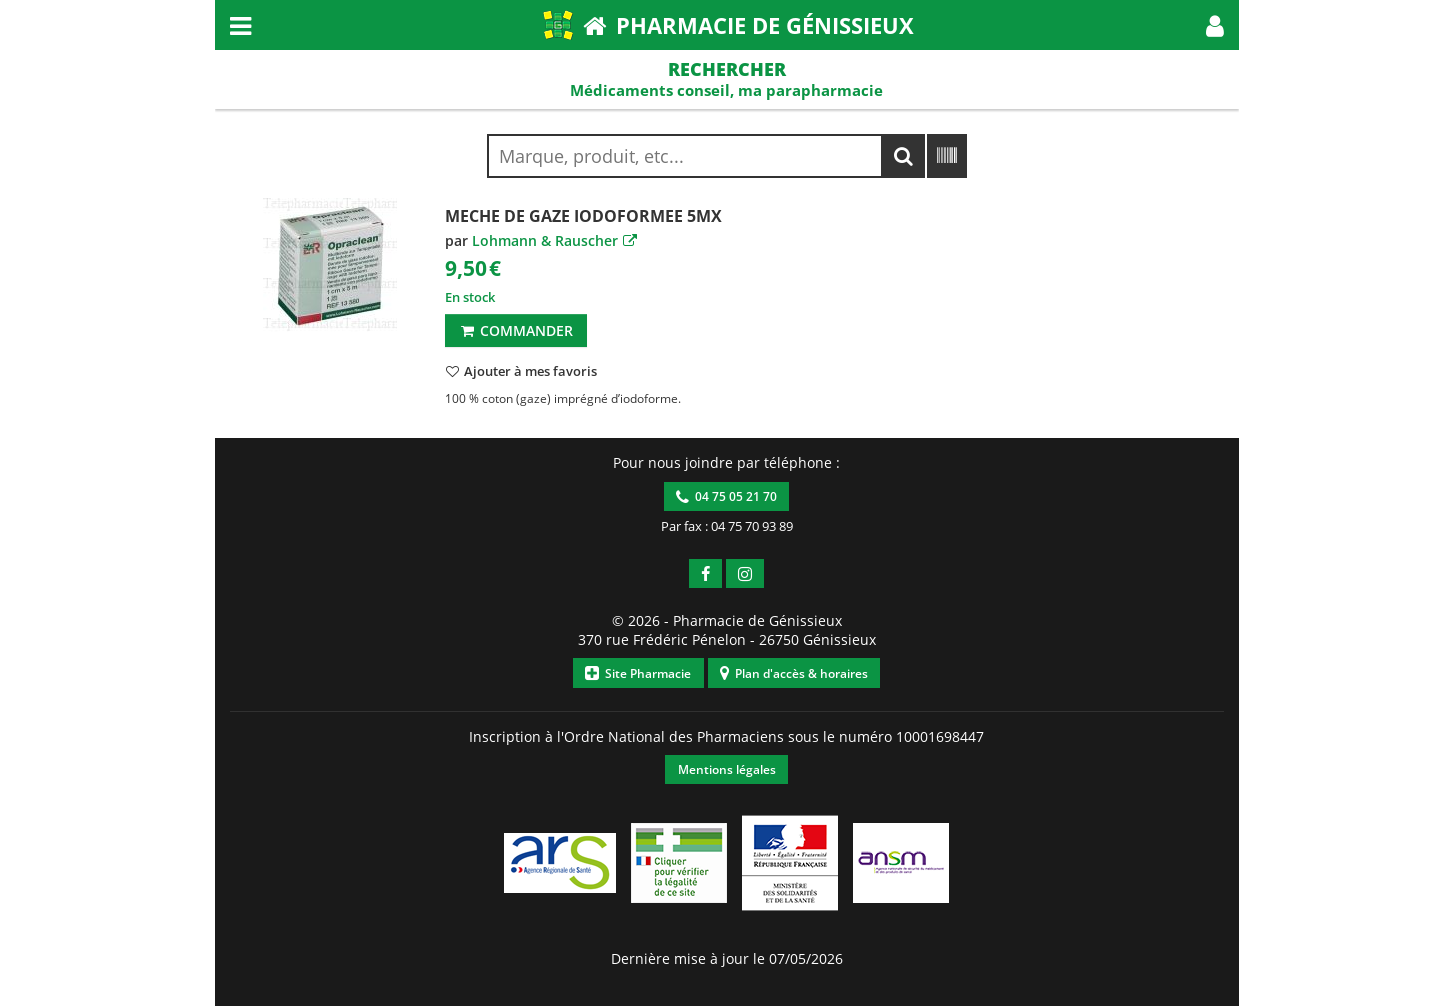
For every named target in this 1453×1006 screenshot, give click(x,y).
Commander (515, 330)
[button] (1215, 25)
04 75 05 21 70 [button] (726, 496)
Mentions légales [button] (727, 769)
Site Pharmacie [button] (638, 673)
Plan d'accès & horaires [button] (794, 673)
